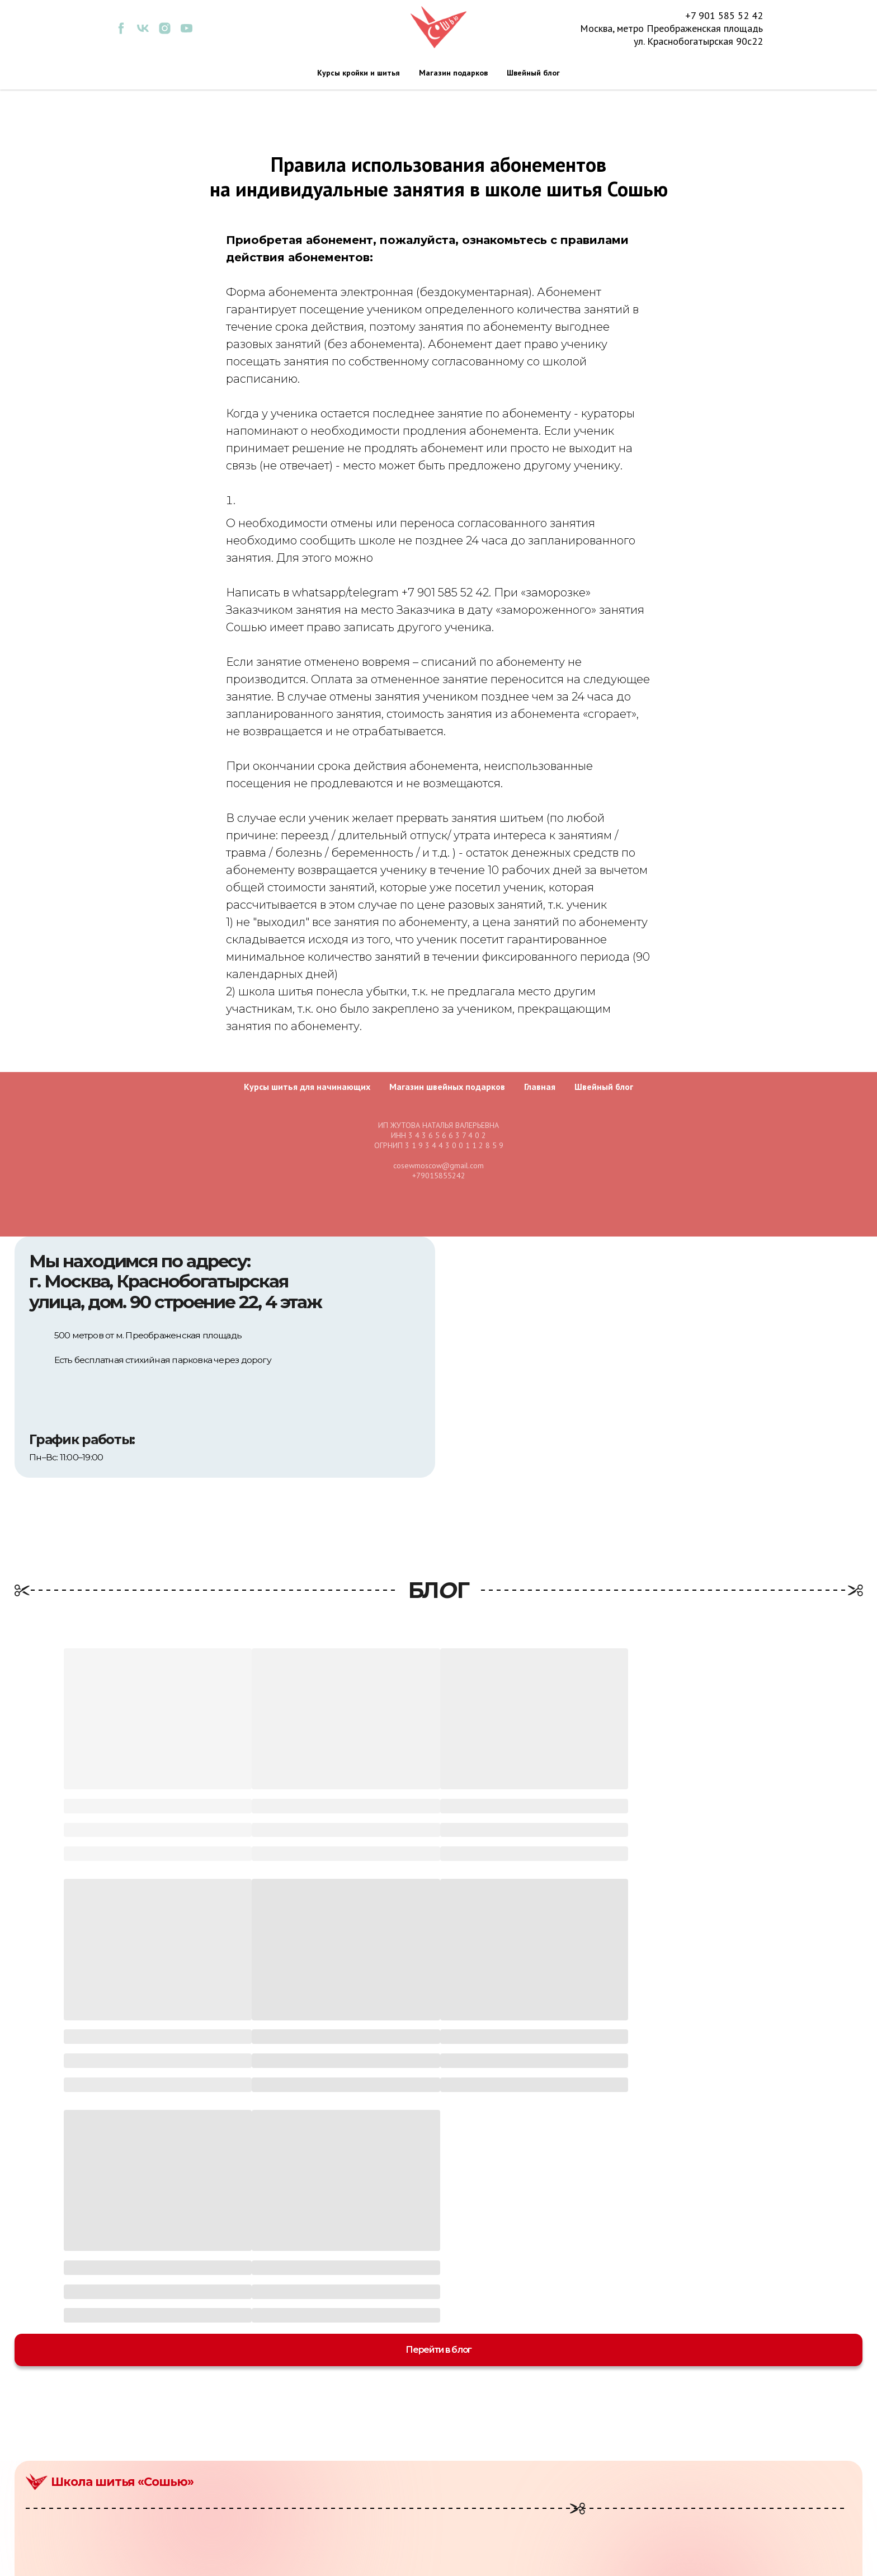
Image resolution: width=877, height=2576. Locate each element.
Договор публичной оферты (722, 2461)
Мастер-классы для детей (509, 2447)
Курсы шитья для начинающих (307, 1086)
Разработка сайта (826, 2563)
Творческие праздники (504, 2503)
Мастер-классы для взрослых (516, 2433)
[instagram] (165, 32)
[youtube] (187, 32)
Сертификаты (483, 2517)
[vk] (143, 32)
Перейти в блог (438, 2118)
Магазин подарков (453, 73)
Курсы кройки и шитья (358, 73)
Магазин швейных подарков (447, 1086)
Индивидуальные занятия (511, 2489)
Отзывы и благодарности (714, 2503)
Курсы (468, 2461)
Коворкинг (477, 2475)
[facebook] (121, 32)
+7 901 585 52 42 (724, 15)
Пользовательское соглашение (728, 2489)
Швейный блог (533, 73)
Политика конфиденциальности (730, 2475)
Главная (539, 1086)
